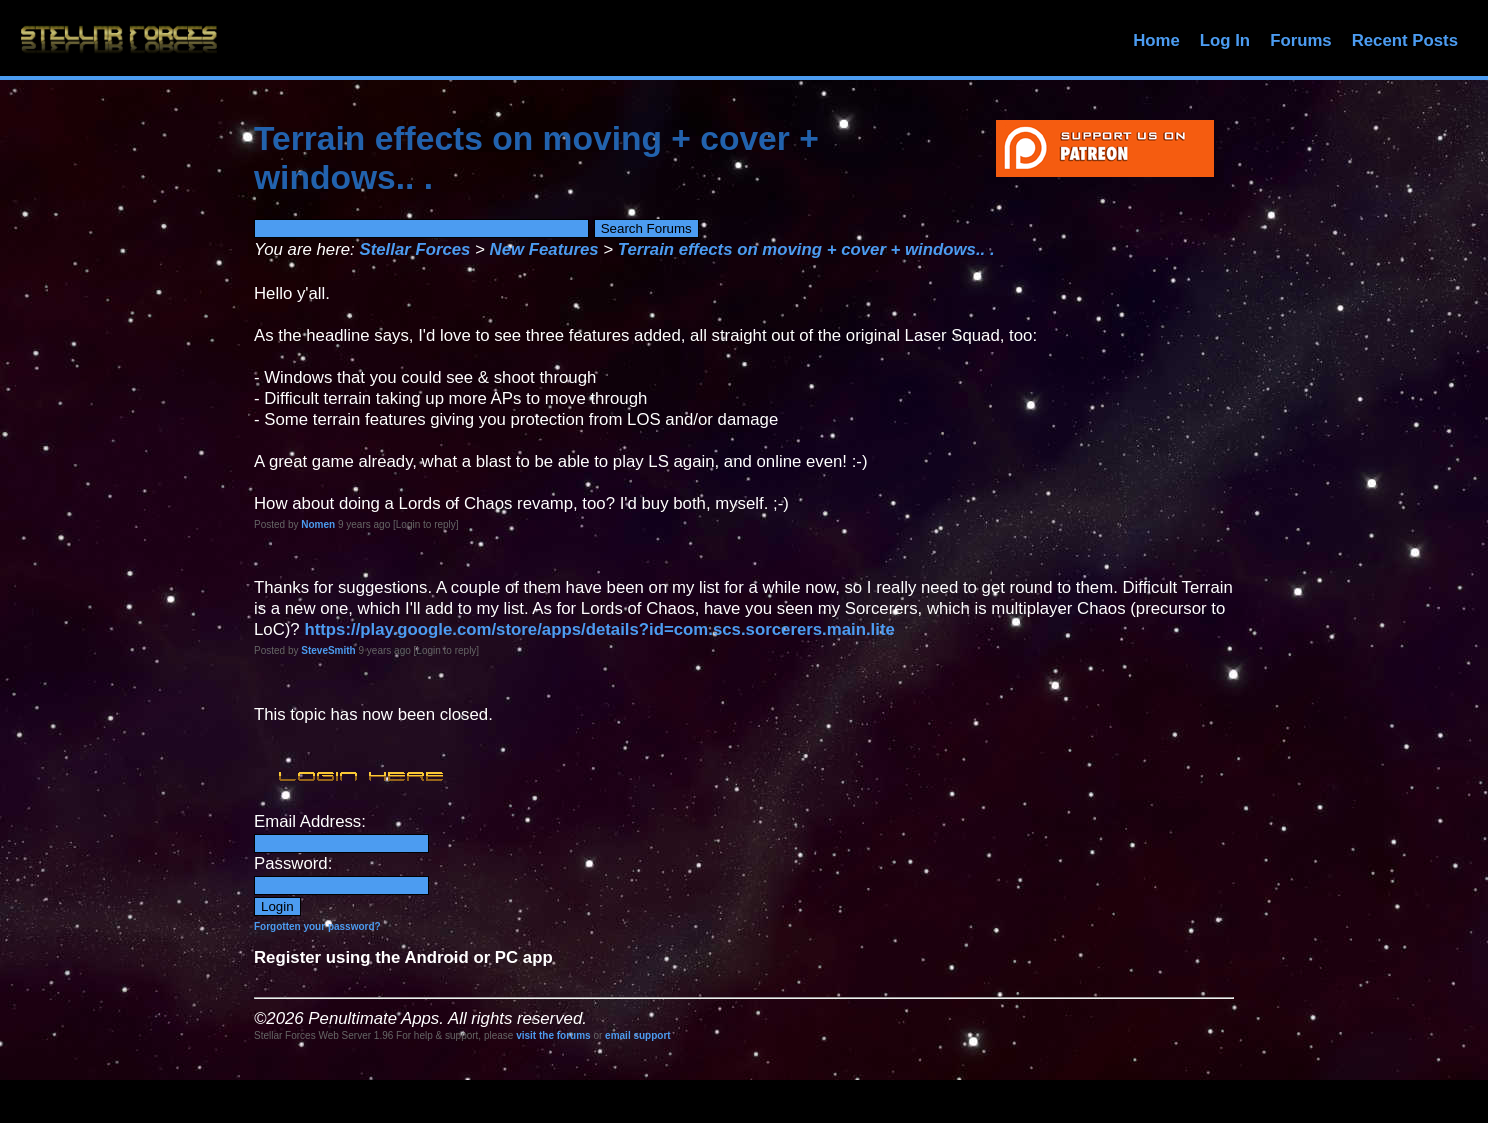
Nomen (318, 524)
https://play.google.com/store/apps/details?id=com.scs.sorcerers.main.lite (599, 629)
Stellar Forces (414, 249)
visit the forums (553, 1035)
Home (1156, 40)
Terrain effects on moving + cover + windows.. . (806, 249)
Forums (1301, 40)
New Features (544, 249)
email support (638, 1035)
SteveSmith (328, 650)
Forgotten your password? (317, 926)
